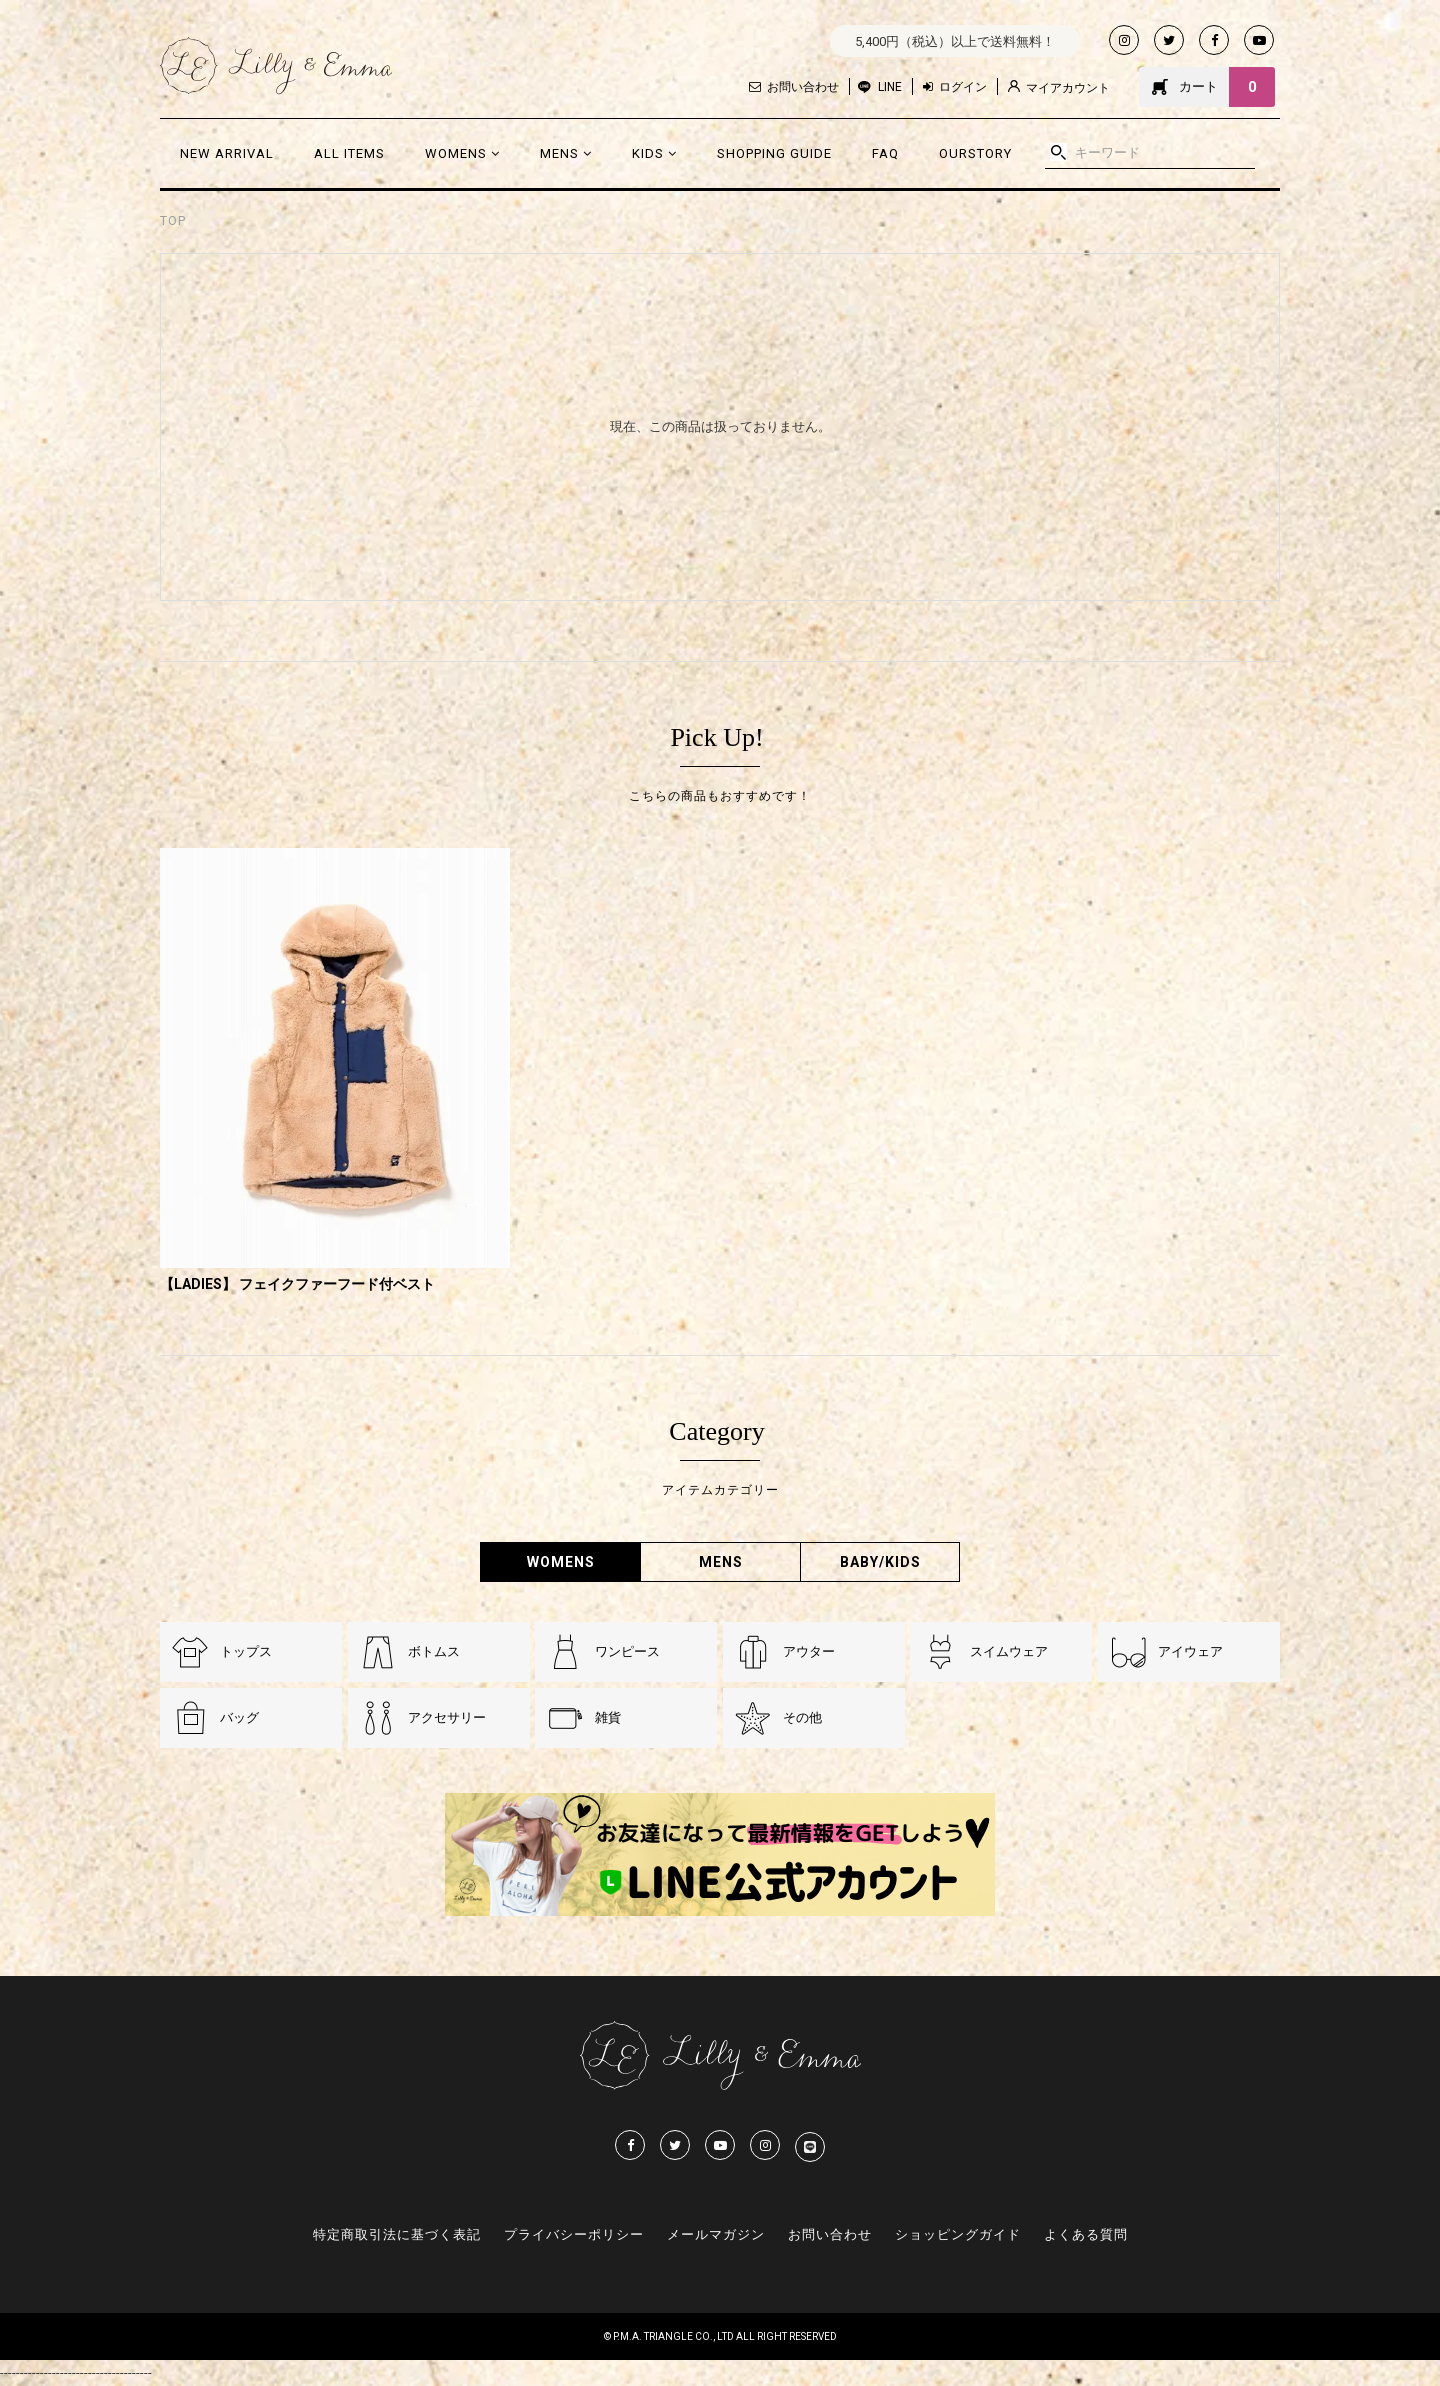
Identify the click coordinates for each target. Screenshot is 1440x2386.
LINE (890, 87)
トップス (246, 1651)
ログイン (955, 87)
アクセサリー (447, 1717)
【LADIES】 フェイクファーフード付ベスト (297, 1284)
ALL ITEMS (349, 153)
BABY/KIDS (880, 1562)
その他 (802, 1717)
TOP (173, 221)
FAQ (885, 153)
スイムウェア (1009, 1651)
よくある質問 (1086, 2234)
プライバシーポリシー (574, 2234)
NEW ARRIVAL (227, 153)
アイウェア (1190, 1651)
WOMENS (462, 153)
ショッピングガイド (958, 2234)
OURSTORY (975, 153)
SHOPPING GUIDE (774, 153)
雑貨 (608, 1717)
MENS (566, 153)
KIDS (654, 153)
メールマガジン (716, 2234)
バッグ (239, 1717)
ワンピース (627, 1651)
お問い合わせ (794, 87)
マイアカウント (1059, 87)
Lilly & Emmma (276, 66)
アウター (809, 1651)
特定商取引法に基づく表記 (397, 2234)
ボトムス (434, 1651)
